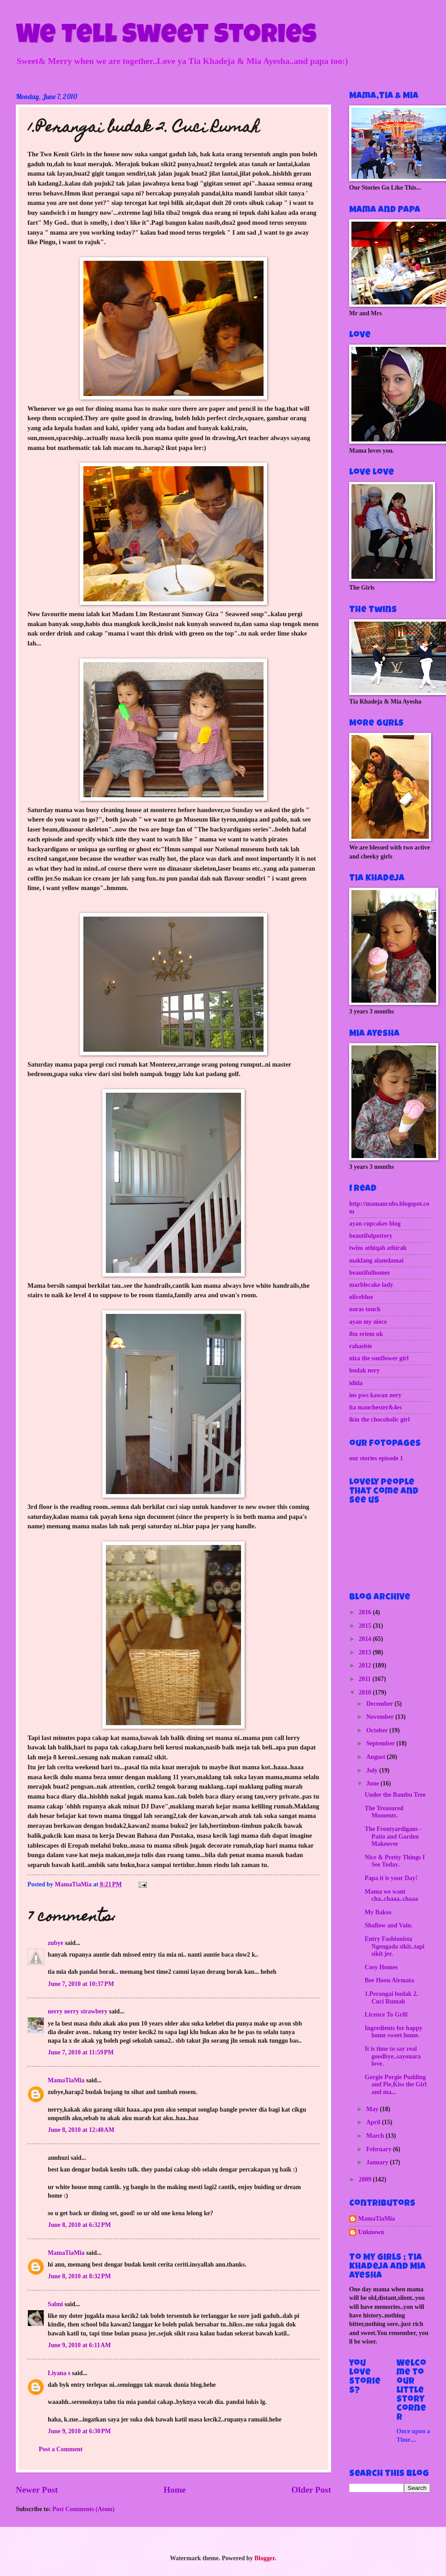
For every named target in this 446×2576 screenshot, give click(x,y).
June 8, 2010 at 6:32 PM (79, 2225)
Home (175, 2489)
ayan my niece (368, 1321)
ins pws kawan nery (375, 1395)
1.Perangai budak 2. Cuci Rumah (391, 1997)
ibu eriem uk (366, 1334)
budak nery (364, 1370)
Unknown (371, 2232)
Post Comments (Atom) (83, 2509)
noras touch (364, 1309)
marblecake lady (371, 1284)
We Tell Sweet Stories (166, 36)
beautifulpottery (370, 1235)
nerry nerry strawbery (78, 2011)
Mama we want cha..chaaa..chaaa (391, 1895)
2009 (366, 2179)
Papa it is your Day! (390, 1878)
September (381, 1743)
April (374, 2122)
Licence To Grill (385, 2014)
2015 (366, 1625)
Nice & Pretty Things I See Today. (394, 1861)
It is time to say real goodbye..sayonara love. (392, 2056)
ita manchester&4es (375, 1407)
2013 (366, 1652)
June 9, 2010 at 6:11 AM (79, 2345)
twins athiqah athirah (377, 1248)
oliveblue (361, 1297)
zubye (56, 1943)
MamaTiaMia (66, 2080)
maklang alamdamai (376, 1260)
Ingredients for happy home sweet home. (393, 2032)
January (378, 2162)
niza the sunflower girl (379, 1358)
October (377, 1730)
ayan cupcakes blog (374, 1223)
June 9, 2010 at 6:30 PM (79, 2431)
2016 (366, 1612)
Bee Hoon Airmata (389, 1980)
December (380, 1703)
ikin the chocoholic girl (379, 1419)
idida (356, 1383)
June (373, 1783)
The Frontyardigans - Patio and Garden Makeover (392, 1836)
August (376, 1757)
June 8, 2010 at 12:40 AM (81, 2129)
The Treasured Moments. (383, 1812)
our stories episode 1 (376, 1458)
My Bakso (377, 1912)
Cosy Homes (380, 1967)
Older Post (311, 2489)
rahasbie (360, 1346)
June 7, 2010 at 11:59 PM (81, 2052)
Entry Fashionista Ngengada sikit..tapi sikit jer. (394, 1946)
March (376, 2135)
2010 (366, 1692)
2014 (366, 1639)
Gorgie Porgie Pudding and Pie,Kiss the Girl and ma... (395, 2084)
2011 (365, 1679)
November (381, 1716)
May (373, 2109)
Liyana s (59, 2373)
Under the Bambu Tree (394, 1794)
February (379, 2149)
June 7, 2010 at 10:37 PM (81, 1984)
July (372, 1770)
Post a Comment (60, 2449)
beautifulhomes (369, 1272)
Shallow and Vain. (388, 1925)
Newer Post (37, 2489)
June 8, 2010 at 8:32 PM (79, 2276)
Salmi (55, 2304)
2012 (366, 1665)
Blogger (265, 2558)
